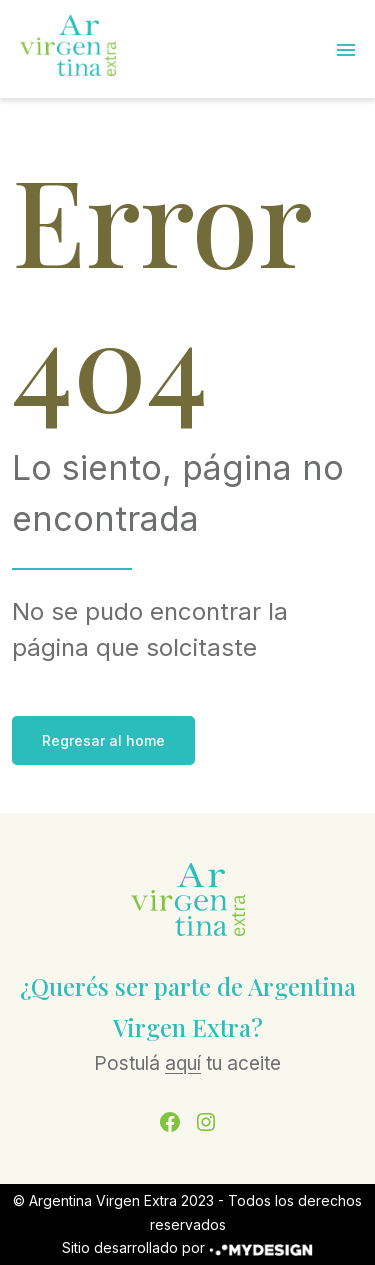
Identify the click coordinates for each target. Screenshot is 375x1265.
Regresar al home (103, 740)
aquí (183, 1063)
